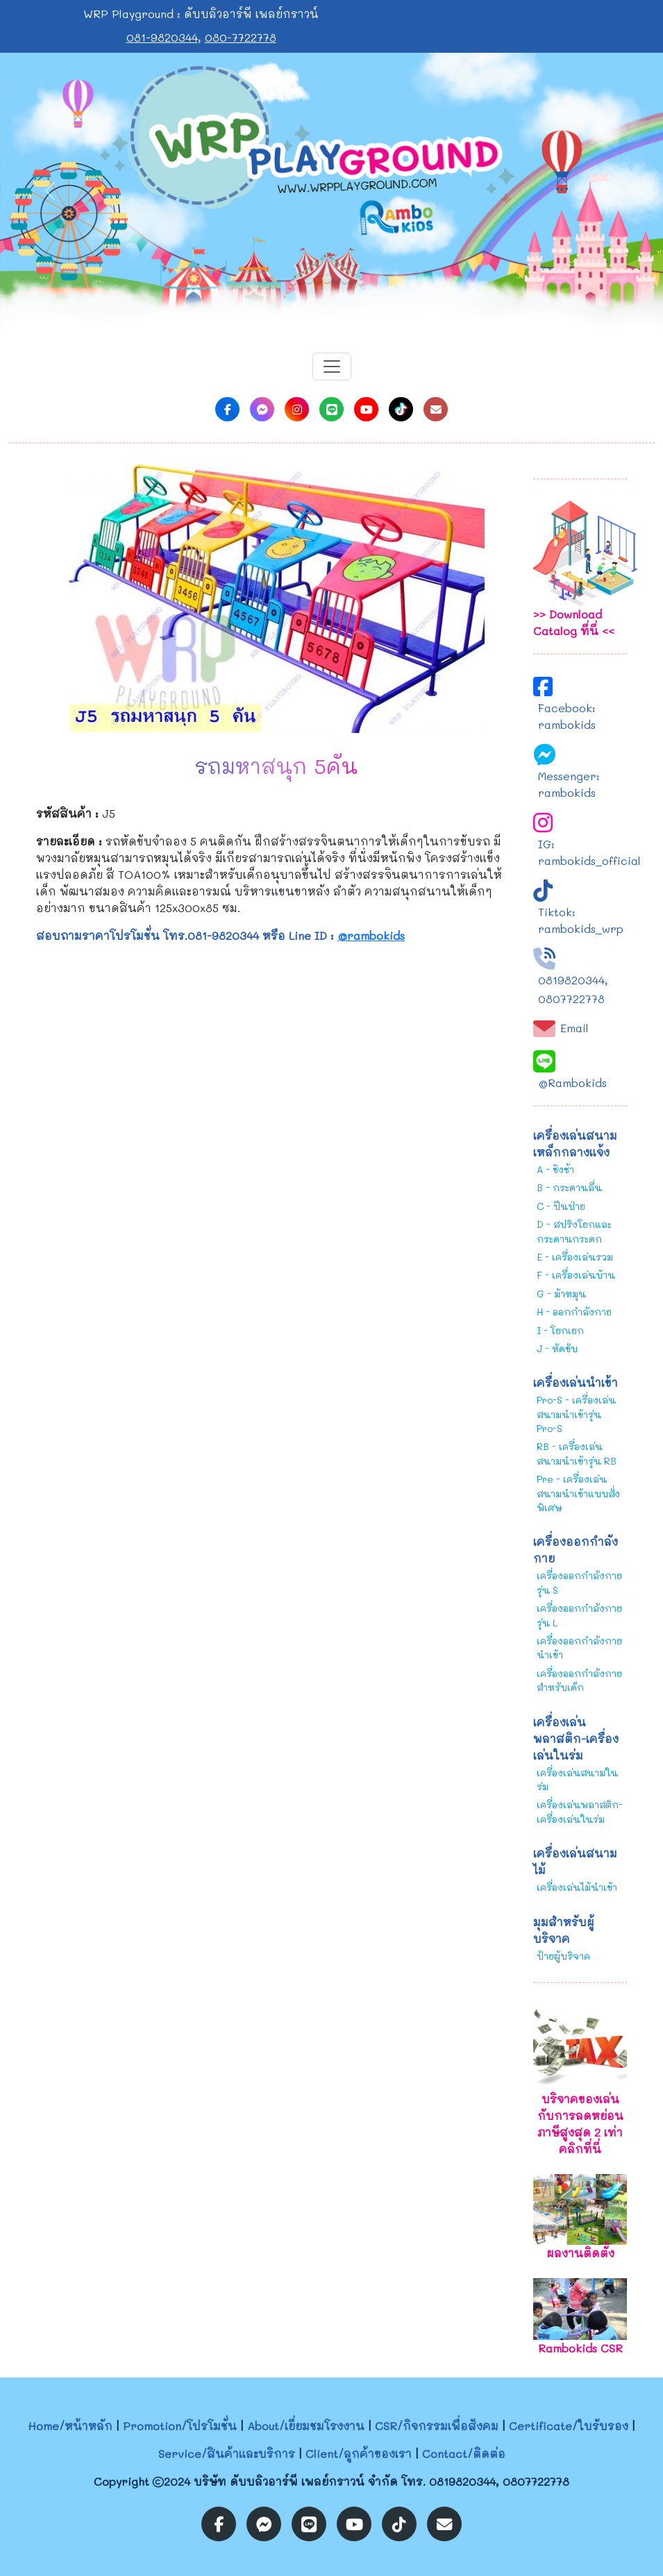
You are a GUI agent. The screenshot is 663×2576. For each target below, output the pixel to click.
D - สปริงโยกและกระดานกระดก (574, 1231)
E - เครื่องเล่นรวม (575, 1257)
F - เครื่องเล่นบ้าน (576, 1275)
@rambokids (371, 935)
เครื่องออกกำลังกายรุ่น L (579, 1615)
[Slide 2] (344, 310)
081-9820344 (162, 37)
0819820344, (573, 980)
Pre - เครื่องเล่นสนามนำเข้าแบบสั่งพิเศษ (578, 1493)
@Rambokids (572, 1082)
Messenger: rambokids (569, 784)
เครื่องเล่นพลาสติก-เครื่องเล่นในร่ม (580, 1811)
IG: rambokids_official (589, 852)
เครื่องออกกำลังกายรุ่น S (579, 1582)
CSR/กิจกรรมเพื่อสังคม (436, 2425)
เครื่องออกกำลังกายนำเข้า (579, 1647)
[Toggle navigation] (331, 366)
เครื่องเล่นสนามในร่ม (577, 1779)
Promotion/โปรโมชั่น (180, 2425)
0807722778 (571, 998)
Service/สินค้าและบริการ (226, 2453)
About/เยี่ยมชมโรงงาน (305, 2425)
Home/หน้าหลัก (70, 2425)
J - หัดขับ (557, 1348)
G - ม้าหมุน (561, 1293)
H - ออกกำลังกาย (574, 1312)
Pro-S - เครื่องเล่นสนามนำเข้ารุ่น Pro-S (576, 1414)
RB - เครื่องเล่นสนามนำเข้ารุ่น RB (576, 1453)
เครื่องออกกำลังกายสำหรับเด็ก (579, 1680)
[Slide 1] (319, 310)
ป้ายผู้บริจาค (563, 1956)
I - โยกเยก (560, 1330)
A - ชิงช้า (555, 1169)
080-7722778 (240, 37)
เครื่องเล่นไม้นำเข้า (577, 1887)
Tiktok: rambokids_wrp (580, 920)
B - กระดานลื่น (569, 1187)
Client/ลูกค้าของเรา (358, 2453)
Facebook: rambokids (567, 716)
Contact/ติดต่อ (463, 2453)
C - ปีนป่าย (561, 1206)
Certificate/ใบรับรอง (568, 2425)
